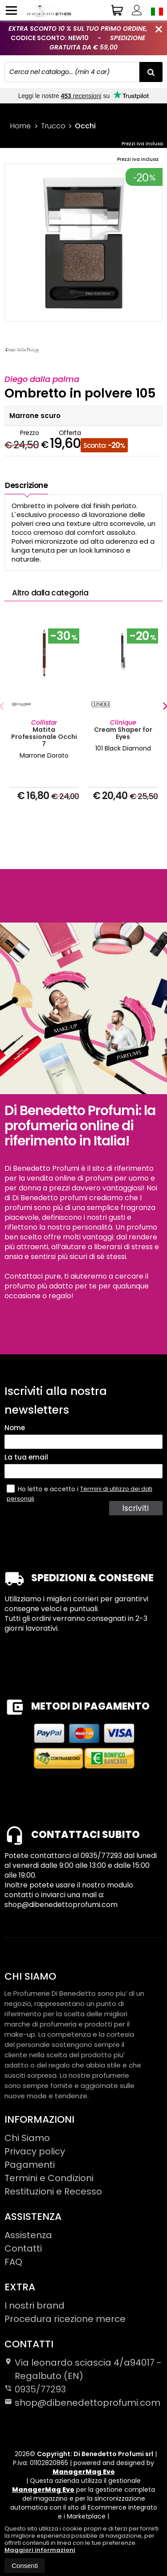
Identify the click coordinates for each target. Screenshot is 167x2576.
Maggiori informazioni (39, 2550)
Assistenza (28, 2235)
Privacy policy (34, 2151)
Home (20, 126)
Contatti (23, 2248)
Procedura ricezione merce (65, 2319)
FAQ (13, 2262)
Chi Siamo (27, 2138)
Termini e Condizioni (49, 2178)
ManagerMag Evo (84, 2471)
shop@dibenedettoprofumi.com (82, 2402)
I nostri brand (34, 2305)
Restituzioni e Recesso (53, 2191)
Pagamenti (29, 2164)
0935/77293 (40, 2389)
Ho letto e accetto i (43, 1488)
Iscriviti (135, 1508)
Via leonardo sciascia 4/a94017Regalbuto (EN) (83, 2369)
